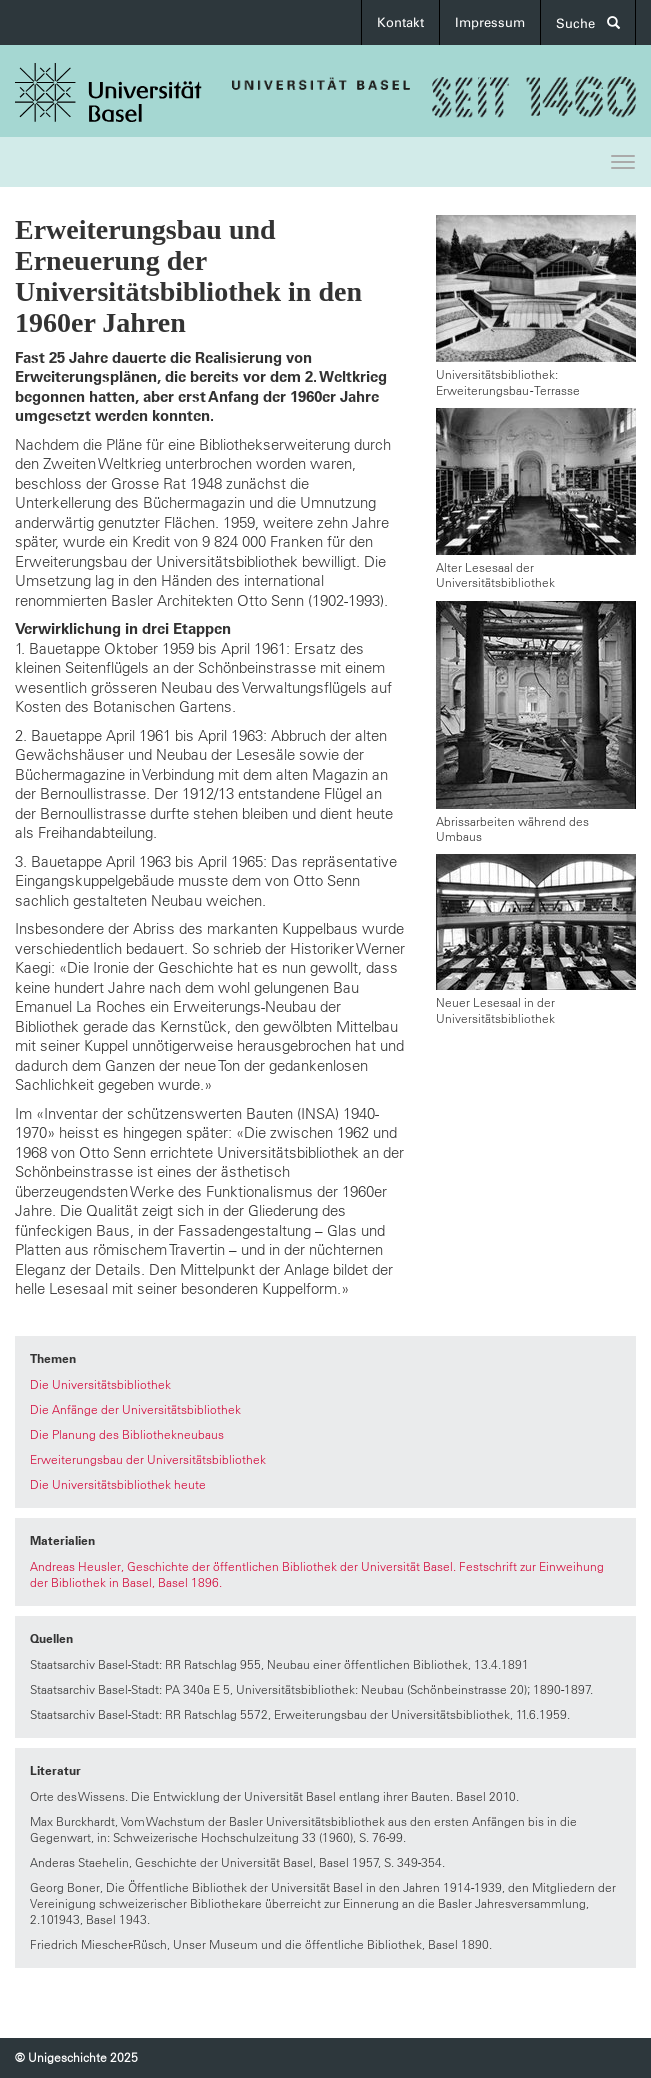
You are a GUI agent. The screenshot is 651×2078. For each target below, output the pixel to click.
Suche (588, 23)
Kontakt (400, 22)
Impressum (490, 22)
